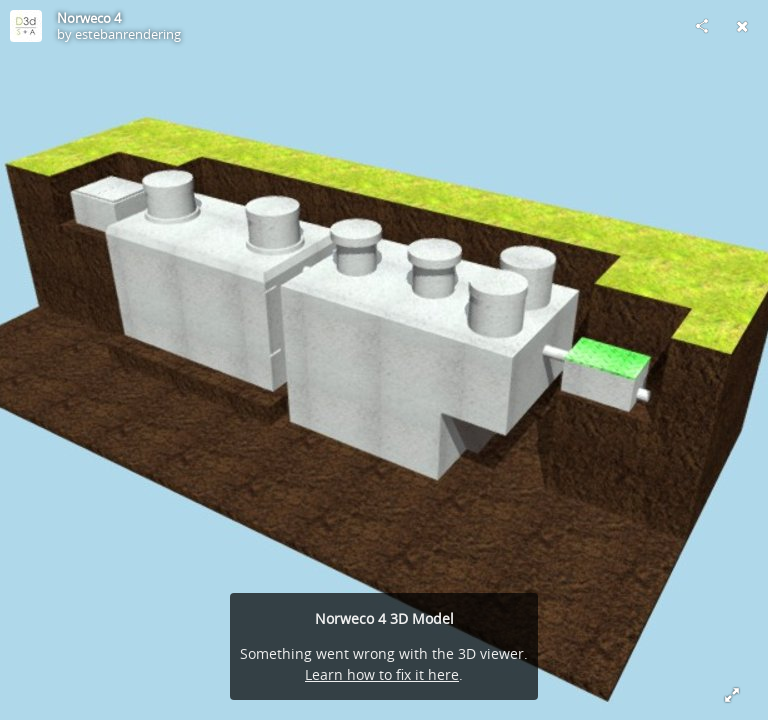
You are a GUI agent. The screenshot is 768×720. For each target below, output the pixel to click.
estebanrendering (128, 34)
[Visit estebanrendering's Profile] (26, 26)
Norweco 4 (89, 18)
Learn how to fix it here (382, 674)
